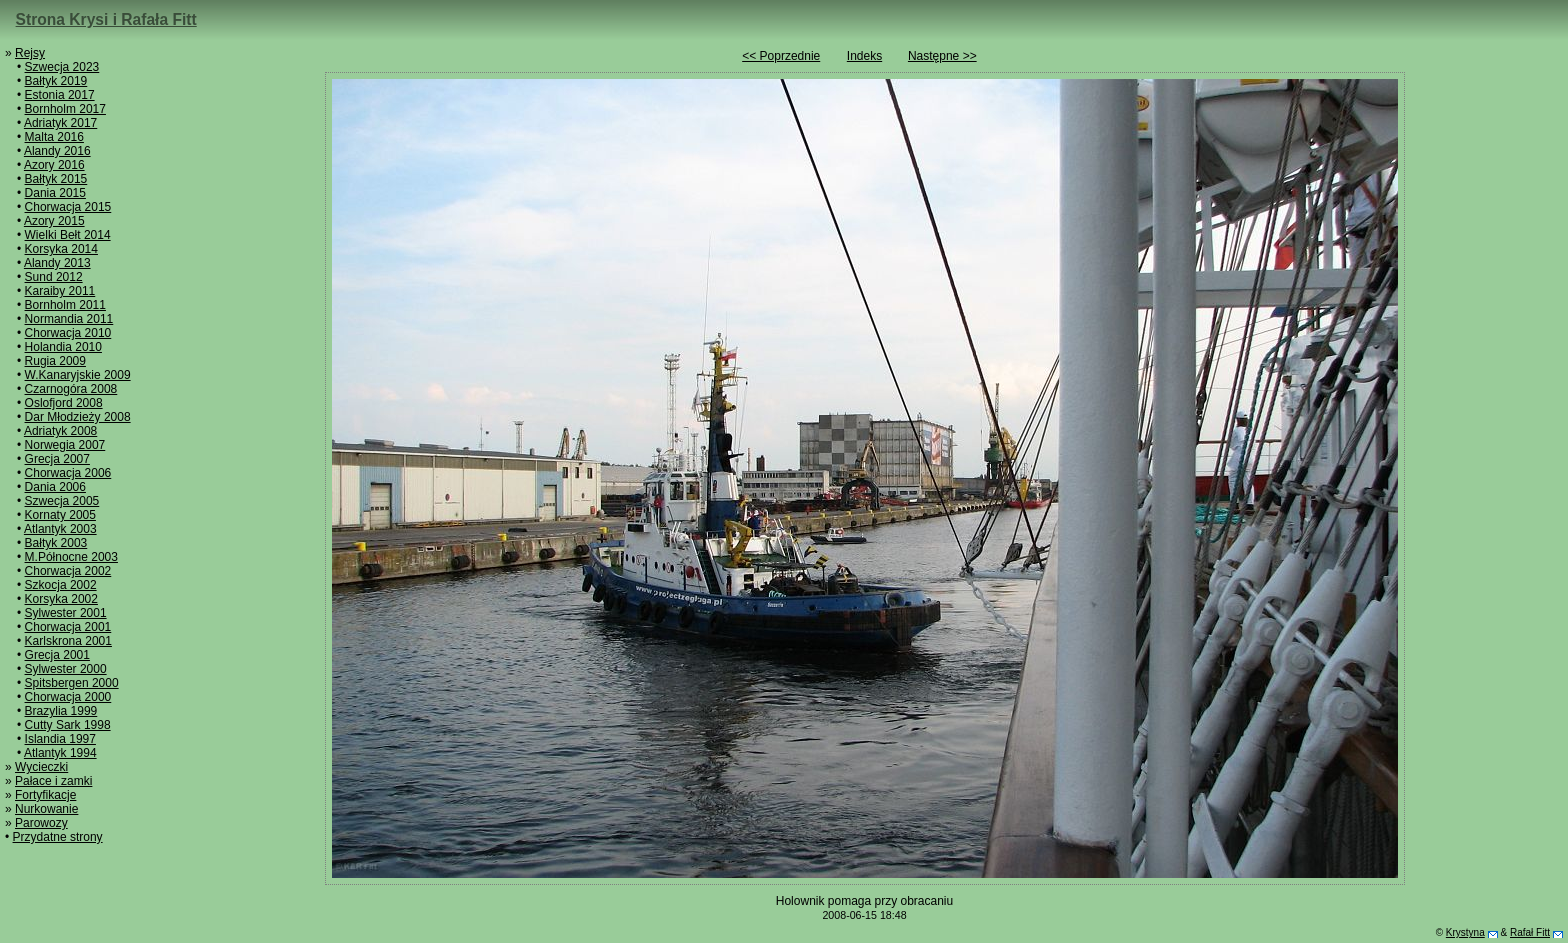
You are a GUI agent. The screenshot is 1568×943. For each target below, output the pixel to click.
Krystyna (1465, 932)
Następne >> (942, 56)
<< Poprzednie (781, 56)
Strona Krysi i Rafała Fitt (106, 19)
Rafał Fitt (1530, 932)
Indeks (864, 56)
